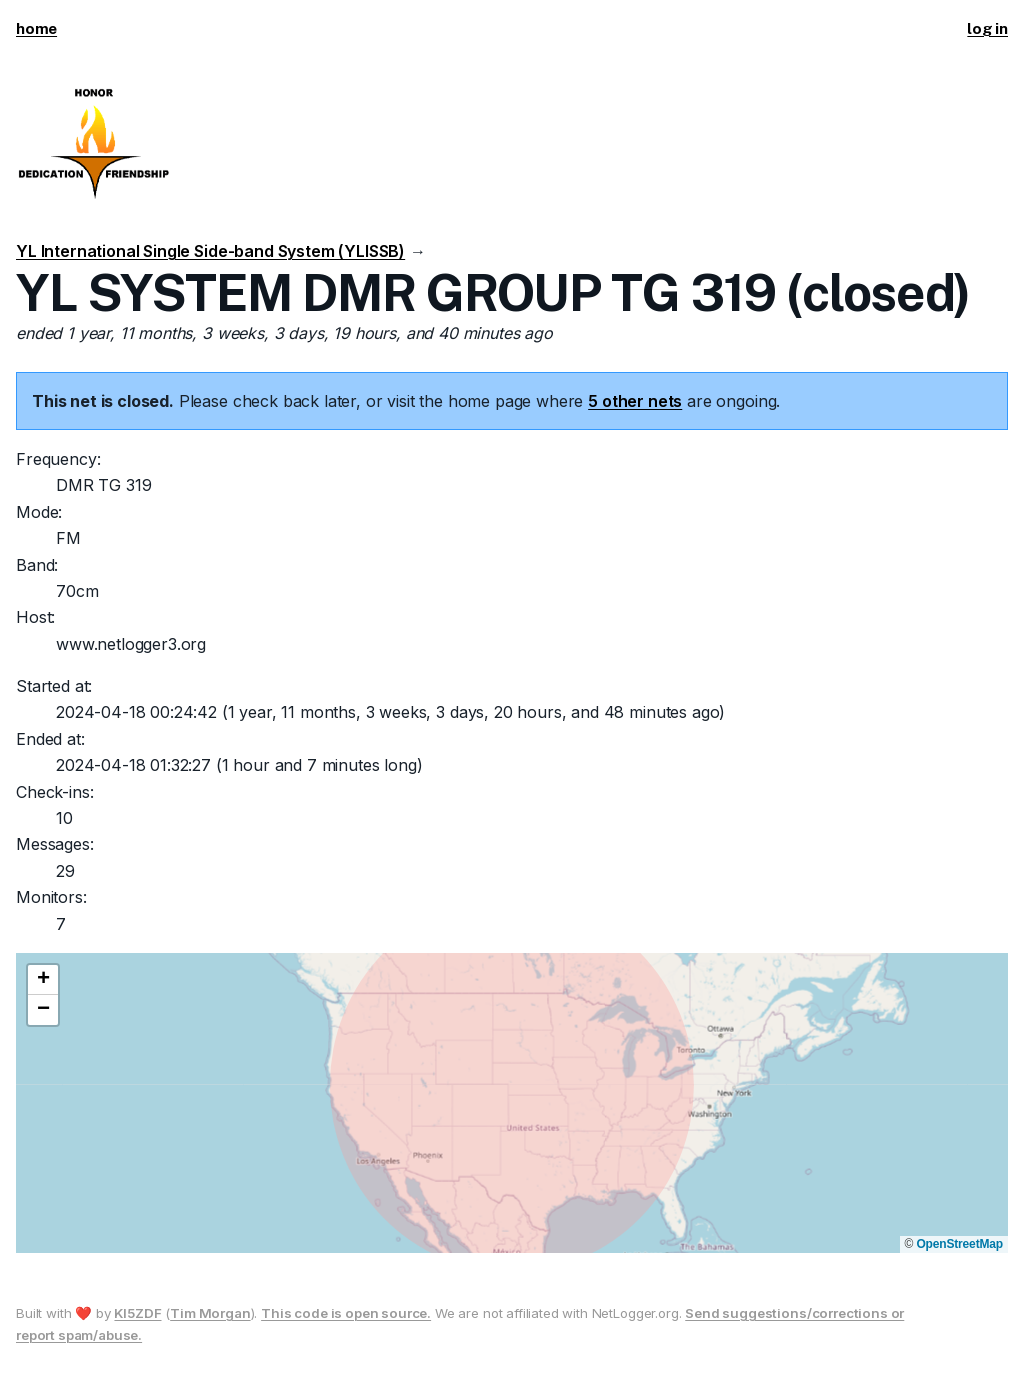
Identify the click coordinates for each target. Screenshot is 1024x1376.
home (36, 28)
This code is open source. (346, 1313)
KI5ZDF (137, 1313)
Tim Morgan (210, 1313)
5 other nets (635, 401)
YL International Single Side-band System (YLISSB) (210, 251)
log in (987, 28)
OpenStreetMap (959, 1244)
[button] (43, 980)
